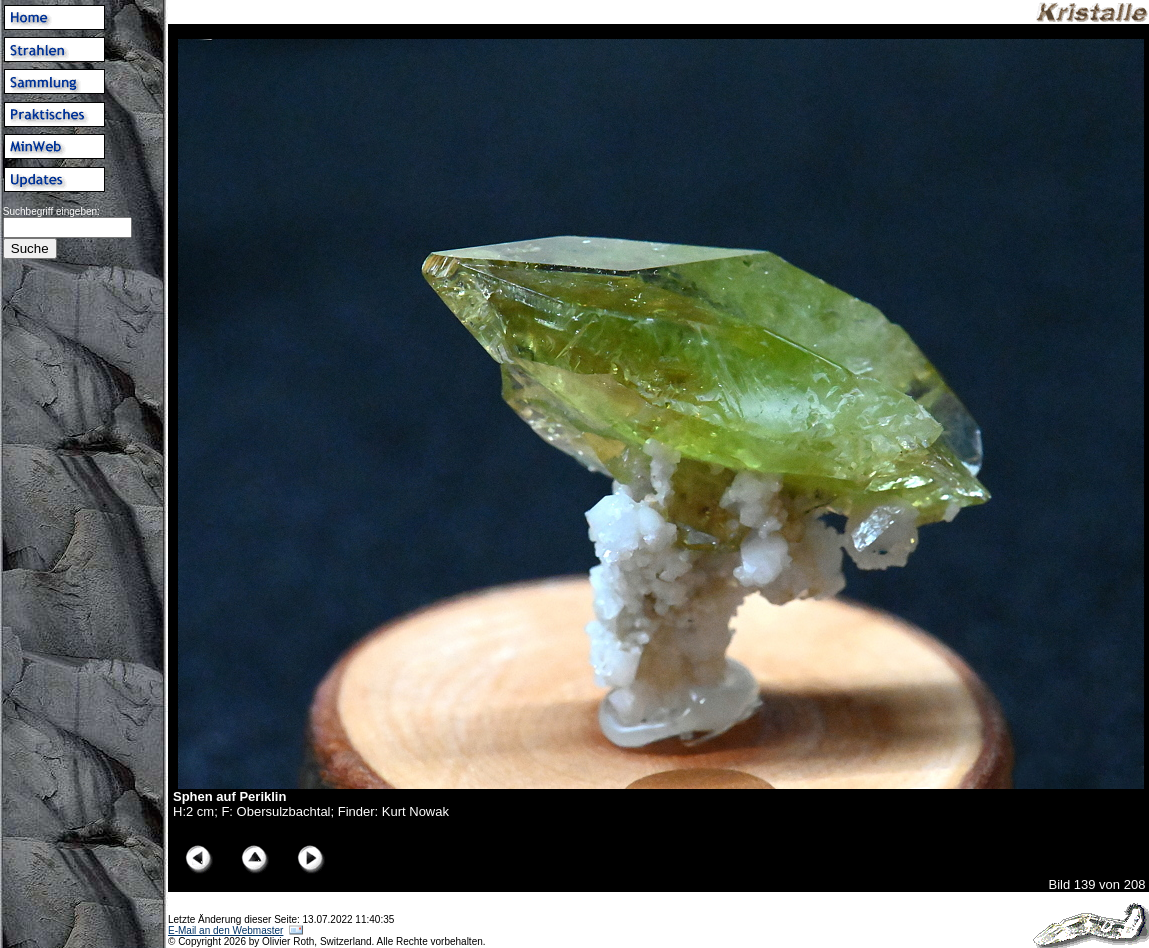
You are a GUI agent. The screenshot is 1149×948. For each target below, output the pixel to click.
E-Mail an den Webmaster (225, 930)
